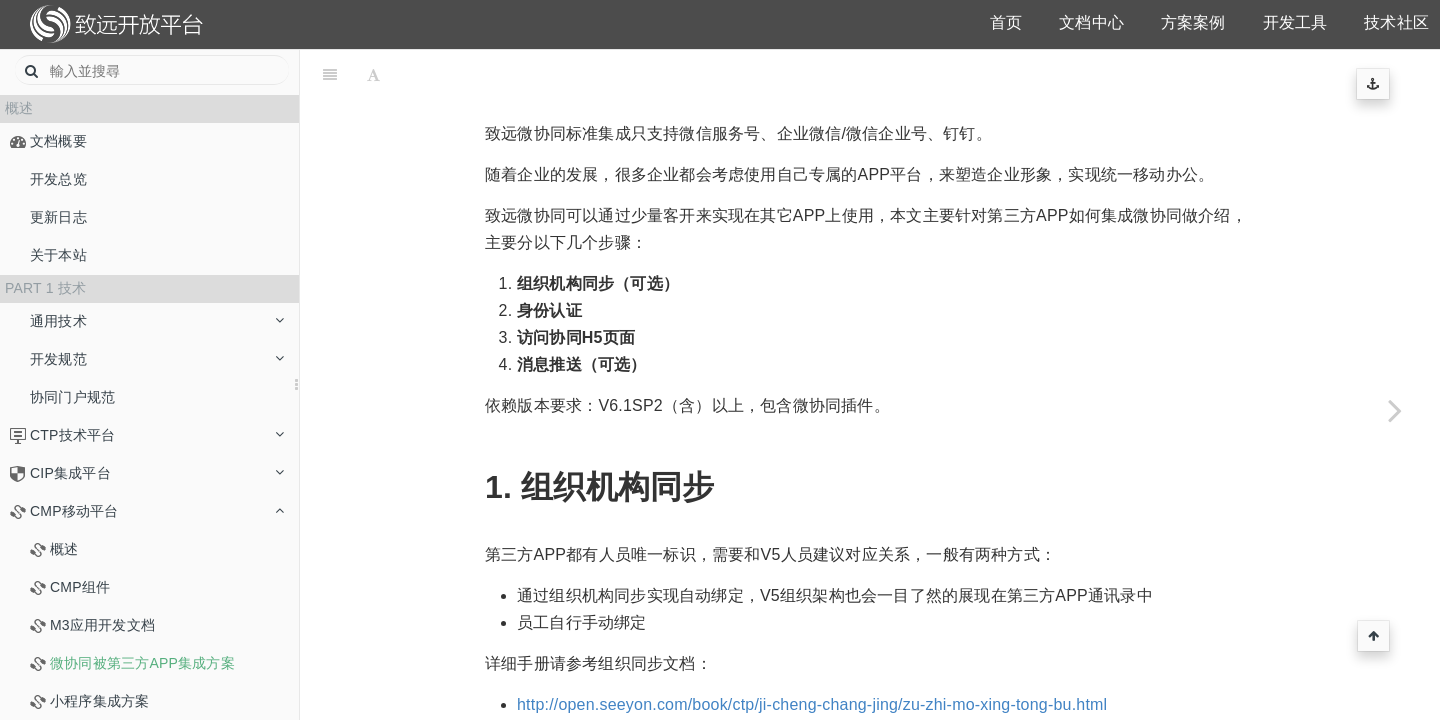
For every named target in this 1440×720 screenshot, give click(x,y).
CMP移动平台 (157, 511)
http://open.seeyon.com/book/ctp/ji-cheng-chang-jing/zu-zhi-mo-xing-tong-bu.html (812, 654)
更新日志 (58, 217)
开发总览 (58, 179)
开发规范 (157, 359)
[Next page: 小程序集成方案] (1395, 410)
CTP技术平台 (157, 435)
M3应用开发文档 (102, 625)
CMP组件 (80, 587)
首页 (1006, 22)
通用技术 (157, 321)
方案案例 (1193, 22)
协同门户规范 (72, 397)
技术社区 (1396, 22)
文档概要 (58, 141)
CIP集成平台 (157, 473)
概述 (64, 549)
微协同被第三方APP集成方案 (142, 663)
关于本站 (58, 255)
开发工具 (1295, 22)
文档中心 (1091, 22)
